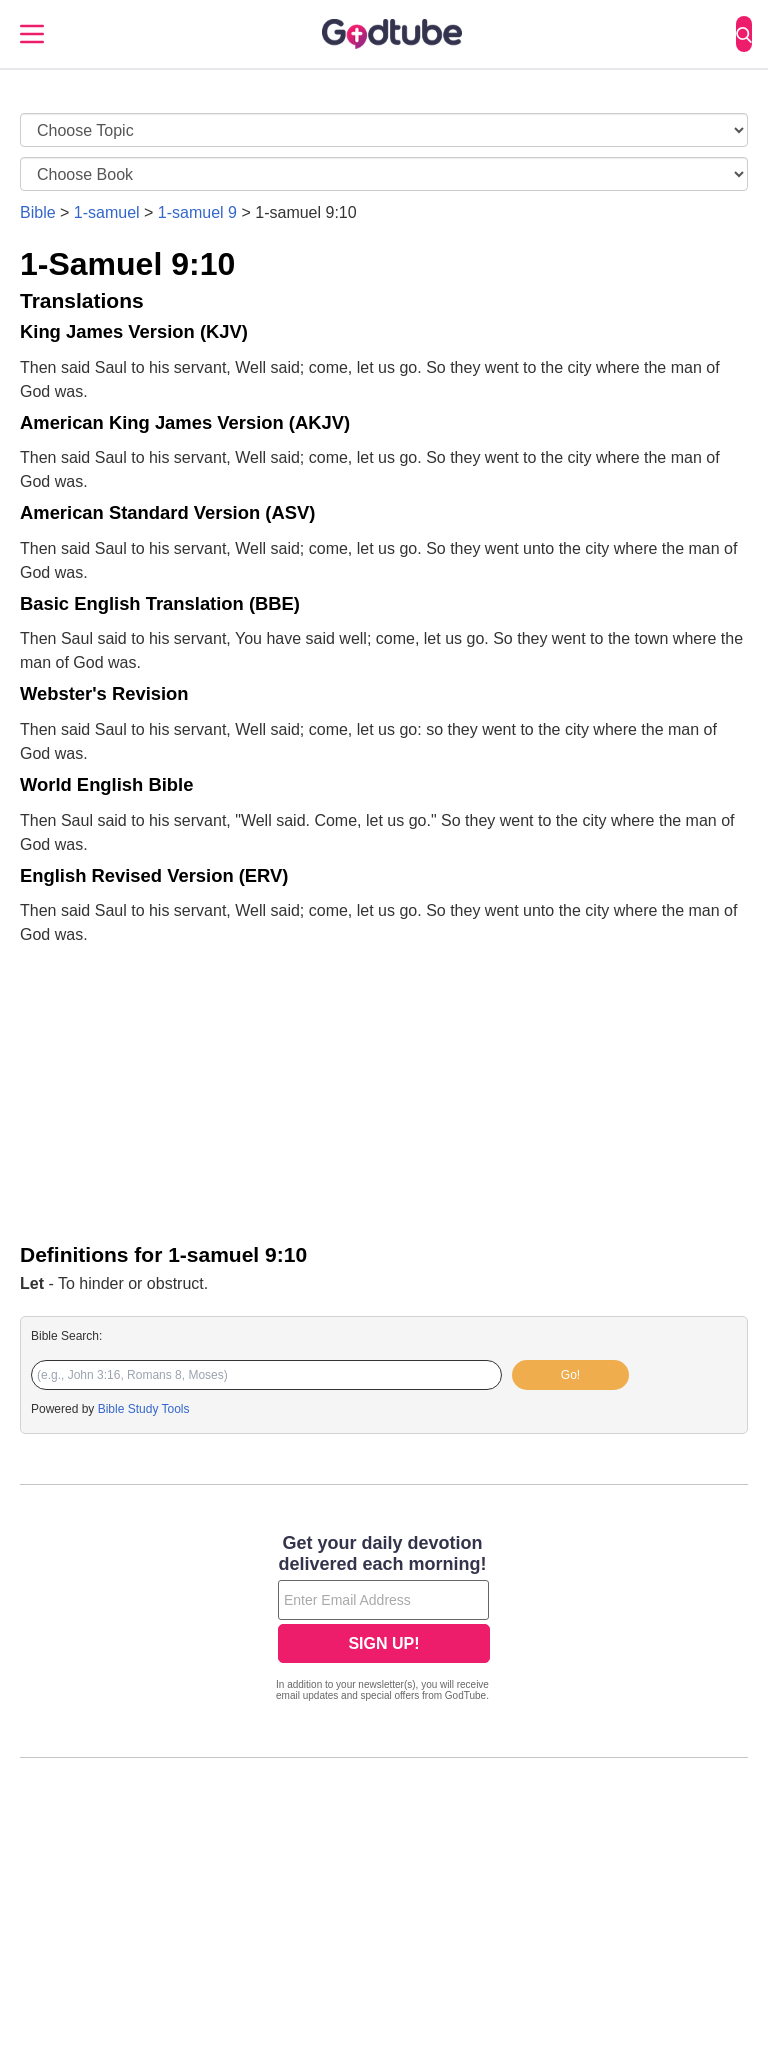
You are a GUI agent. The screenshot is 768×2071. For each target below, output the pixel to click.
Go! (570, 1375)
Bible (38, 212)
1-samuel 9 (197, 212)
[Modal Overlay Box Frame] (384, 1620)
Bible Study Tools (144, 1409)
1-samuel (107, 212)
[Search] (744, 34)
